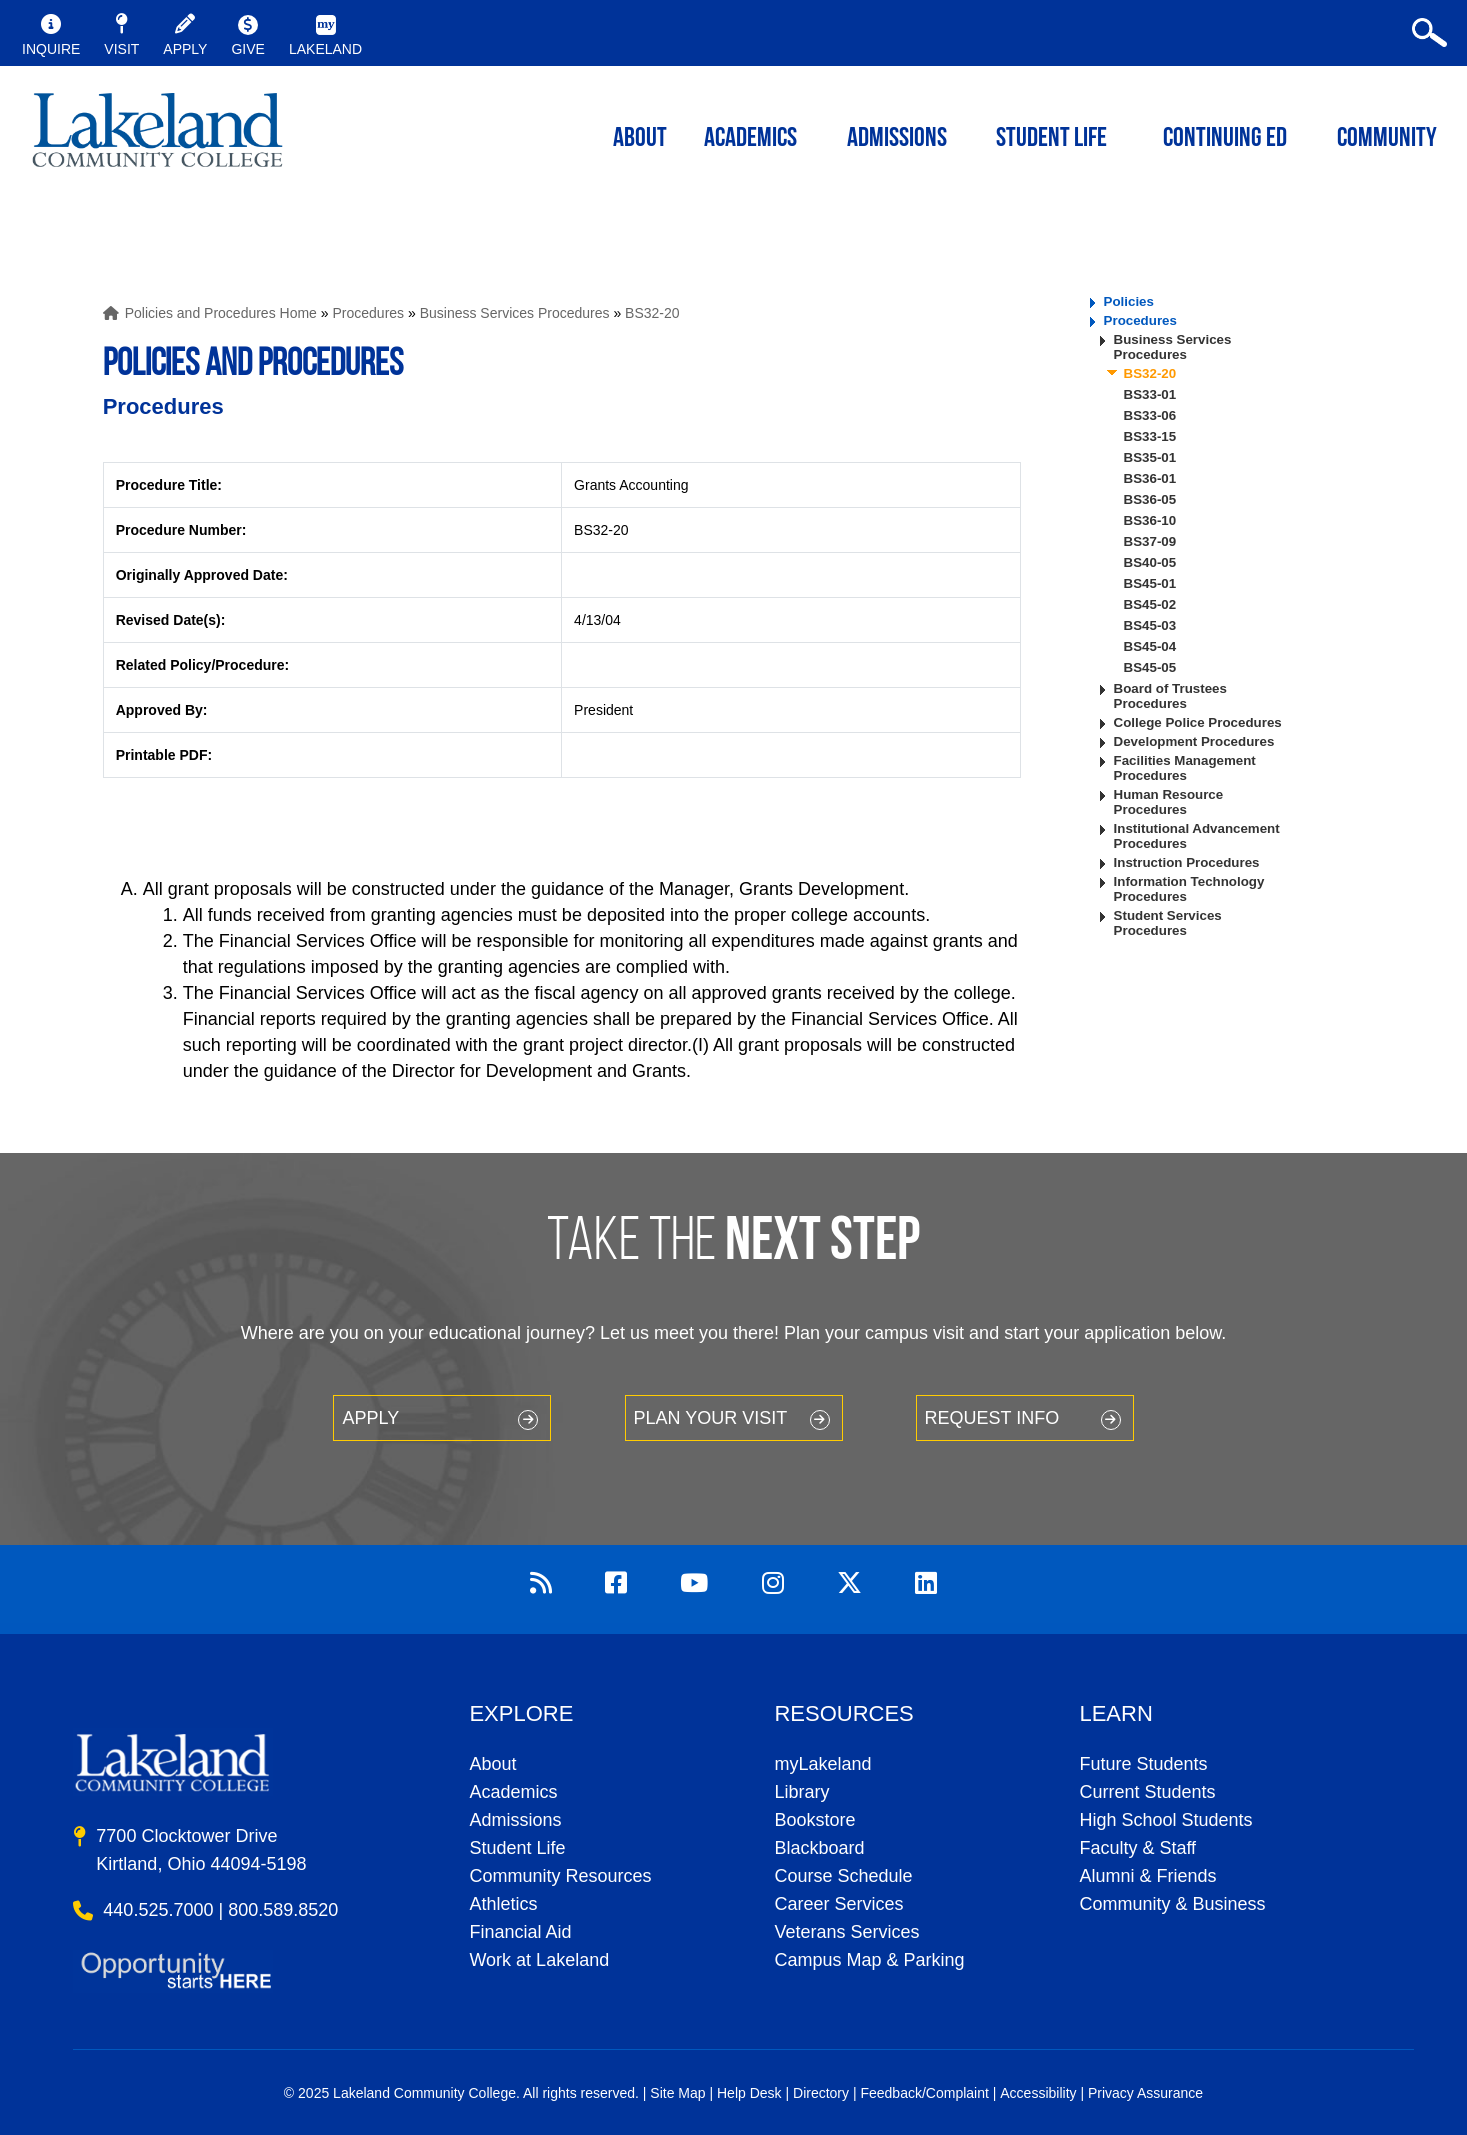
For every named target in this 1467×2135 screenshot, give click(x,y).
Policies (1129, 301)
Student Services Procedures (1168, 923)
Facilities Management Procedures (1185, 768)
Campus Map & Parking (869, 1960)
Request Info (992, 1418)
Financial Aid (520, 1932)
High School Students (1165, 1820)
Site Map (677, 2093)
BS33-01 (1150, 394)
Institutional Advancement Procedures (1197, 836)
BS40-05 (1150, 562)
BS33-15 (1150, 436)
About (492, 1764)
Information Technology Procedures (1189, 889)
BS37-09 (1150, 541)
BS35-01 (1150, 457)
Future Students (1143, 1764)
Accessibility (1038, 2093)
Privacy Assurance (1145, 2093)
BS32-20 (652, 313)
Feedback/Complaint (924, 2093)
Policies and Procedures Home (221, 313)
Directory (821, 2093)
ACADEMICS (750, 139)
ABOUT (640, 139)
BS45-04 (1150, 646)
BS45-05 (1150, 667)
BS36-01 (1150, 478)
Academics (513, 1792)
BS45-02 (1150, 604)
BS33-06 (1150, 415)
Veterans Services (846, 1932)
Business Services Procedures (515, 313)
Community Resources (560, 1876)
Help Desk (749, 2093)
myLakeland (157, 136)
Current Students (1147, 1792)
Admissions (897, 139)
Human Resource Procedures (1169, 802)
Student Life (1051, 139)
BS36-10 (1150, 520)
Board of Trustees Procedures (1170, 696)
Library (801, 1792)
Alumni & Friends (1147, 1876)
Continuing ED (1225, 139)
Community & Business (1172, 1904)
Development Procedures (1194, 741)
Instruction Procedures (1187, 862)
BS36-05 (1150, 499)
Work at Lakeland (539, 1960)
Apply (370, 1418)
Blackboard (819, 1848)
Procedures (368, 313)
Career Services (838, 1904)
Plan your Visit (711, 1418)
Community (1387, 139)
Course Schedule (843, 1876)
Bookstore (814, 1820)
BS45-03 (1150, 625)
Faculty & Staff (1137, 1848)
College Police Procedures (1198, 722)
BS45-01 (1150, 583)
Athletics (503, 1904)
